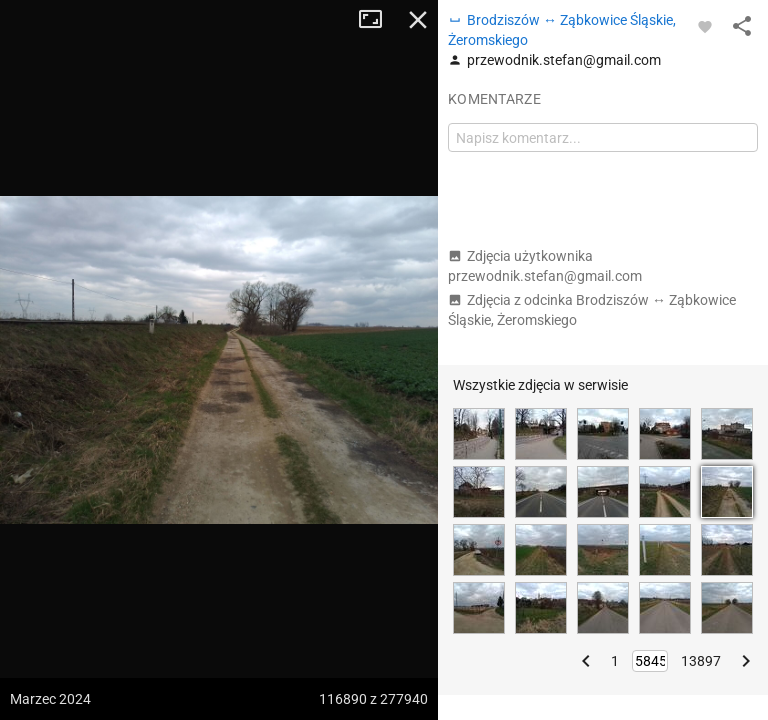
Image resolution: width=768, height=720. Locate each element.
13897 (701, 661)
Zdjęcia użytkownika (545, 266)
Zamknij (418, 20)
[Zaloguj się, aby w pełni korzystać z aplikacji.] (705, 26)
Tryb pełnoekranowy (378, 20)
